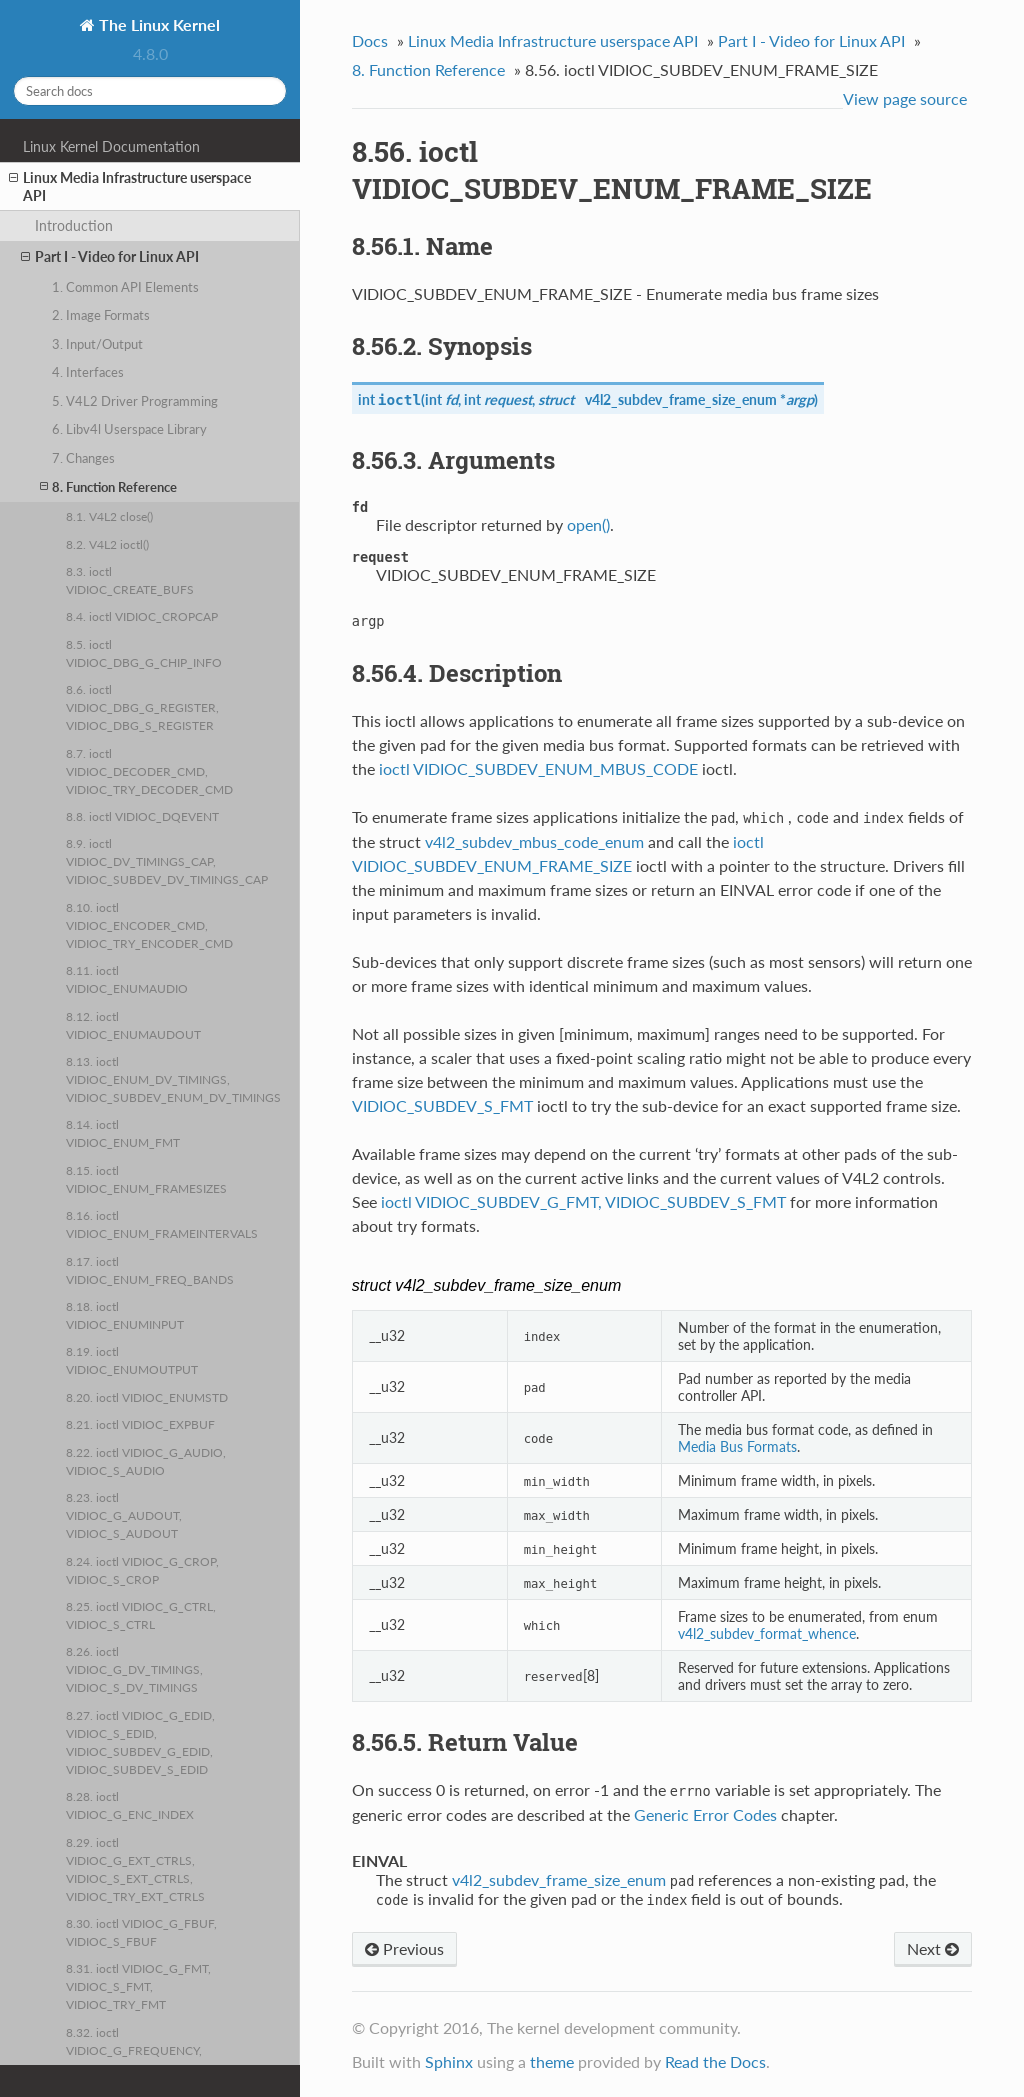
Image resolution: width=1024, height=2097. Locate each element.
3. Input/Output (97, 344)
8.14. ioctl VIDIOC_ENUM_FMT (123, 1133)
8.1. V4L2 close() (109, 516)
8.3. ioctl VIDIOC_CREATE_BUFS (130, 580)
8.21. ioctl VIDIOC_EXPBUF (140, 1424)
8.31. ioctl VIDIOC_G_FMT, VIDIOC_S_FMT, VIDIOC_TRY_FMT (138, 1986)
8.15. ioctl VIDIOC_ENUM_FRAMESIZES (146, 1179)
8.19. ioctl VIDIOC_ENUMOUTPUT (132, 1360)
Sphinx (449, 2061)
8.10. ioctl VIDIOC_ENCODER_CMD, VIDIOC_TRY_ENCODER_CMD (149, 925)
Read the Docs (715, 2061)
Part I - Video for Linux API (110, 257)
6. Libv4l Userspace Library (129, 429)
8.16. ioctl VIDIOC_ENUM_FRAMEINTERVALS (162, 1224)
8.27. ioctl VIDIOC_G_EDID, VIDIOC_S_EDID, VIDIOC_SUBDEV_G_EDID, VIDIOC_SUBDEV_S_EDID (140, 1742)
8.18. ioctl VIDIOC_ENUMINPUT (125, 1315)
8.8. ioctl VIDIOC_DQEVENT (142, 816)
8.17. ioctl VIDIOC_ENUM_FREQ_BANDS (150, 1270)
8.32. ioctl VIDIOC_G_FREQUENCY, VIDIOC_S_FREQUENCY (134, 2050)
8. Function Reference (108, 486)
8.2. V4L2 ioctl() (107, 544)
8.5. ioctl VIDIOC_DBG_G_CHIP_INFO (144, 653)
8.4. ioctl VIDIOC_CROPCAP (142, 616)
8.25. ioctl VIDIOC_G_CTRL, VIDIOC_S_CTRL (141, 1615)
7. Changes (83, 458)
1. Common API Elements (125, 287)
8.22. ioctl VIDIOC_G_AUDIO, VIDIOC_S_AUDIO (146, 1461)
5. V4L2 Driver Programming (135, 401)
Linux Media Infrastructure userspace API (130, 186)
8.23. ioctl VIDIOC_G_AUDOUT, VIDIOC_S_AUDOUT (124, 1515)
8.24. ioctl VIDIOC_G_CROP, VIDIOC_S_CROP (142, 1570)
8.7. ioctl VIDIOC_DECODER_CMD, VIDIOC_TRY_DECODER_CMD (149, 771)
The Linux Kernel (157, 24)
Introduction (74, 225)
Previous (404, 1948)
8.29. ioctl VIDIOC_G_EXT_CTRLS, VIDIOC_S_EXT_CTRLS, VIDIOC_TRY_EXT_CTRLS (135, 1869)
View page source (905, 98)
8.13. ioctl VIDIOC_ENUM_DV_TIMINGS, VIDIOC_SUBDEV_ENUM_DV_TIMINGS (173, 1079)
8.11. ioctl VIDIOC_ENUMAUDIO (127, 979)
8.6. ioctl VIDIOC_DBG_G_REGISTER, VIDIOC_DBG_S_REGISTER (142, 707)
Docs (370, 40)
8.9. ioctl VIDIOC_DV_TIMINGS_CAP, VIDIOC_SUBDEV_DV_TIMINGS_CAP (167, 861)
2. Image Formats (101, 315)
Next (933, 1948)
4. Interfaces (88, 372)
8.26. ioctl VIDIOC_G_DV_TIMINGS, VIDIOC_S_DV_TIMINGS (134, 1669)
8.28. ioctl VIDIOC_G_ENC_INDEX (130, 1805)
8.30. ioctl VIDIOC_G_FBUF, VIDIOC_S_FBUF (141, 1932)
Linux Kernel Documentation (111, 146)
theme (552, 2061)
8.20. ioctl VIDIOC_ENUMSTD (147, 1397)
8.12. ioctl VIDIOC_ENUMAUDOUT (133, 1025)
